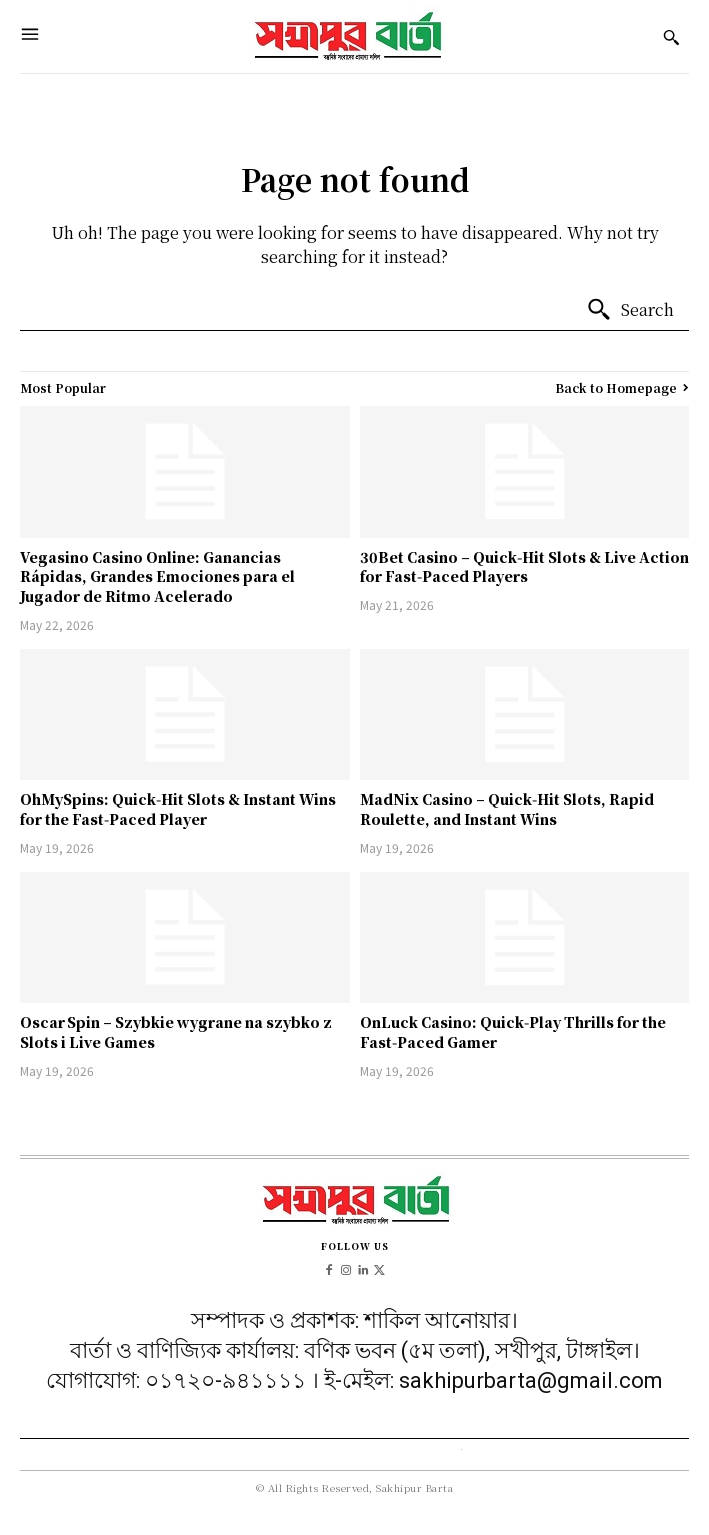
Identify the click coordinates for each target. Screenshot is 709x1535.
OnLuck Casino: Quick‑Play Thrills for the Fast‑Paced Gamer (513, 1032)
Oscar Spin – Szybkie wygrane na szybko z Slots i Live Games (176, 1032)
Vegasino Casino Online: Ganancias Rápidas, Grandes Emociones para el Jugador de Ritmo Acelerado (157, 576)
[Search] (630, 310)
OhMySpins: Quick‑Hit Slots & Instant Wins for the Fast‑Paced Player (178, 809)
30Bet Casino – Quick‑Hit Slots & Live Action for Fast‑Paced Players (524, 567)
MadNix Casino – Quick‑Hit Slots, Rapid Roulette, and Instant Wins (507, 809)
